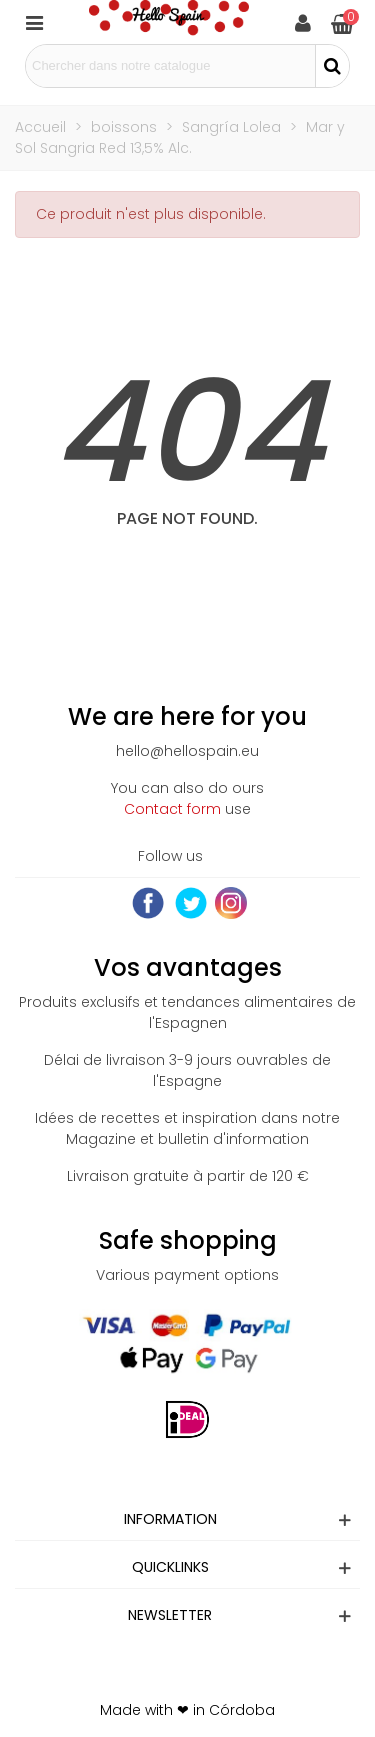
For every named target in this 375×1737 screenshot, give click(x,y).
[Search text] (170, 66)
